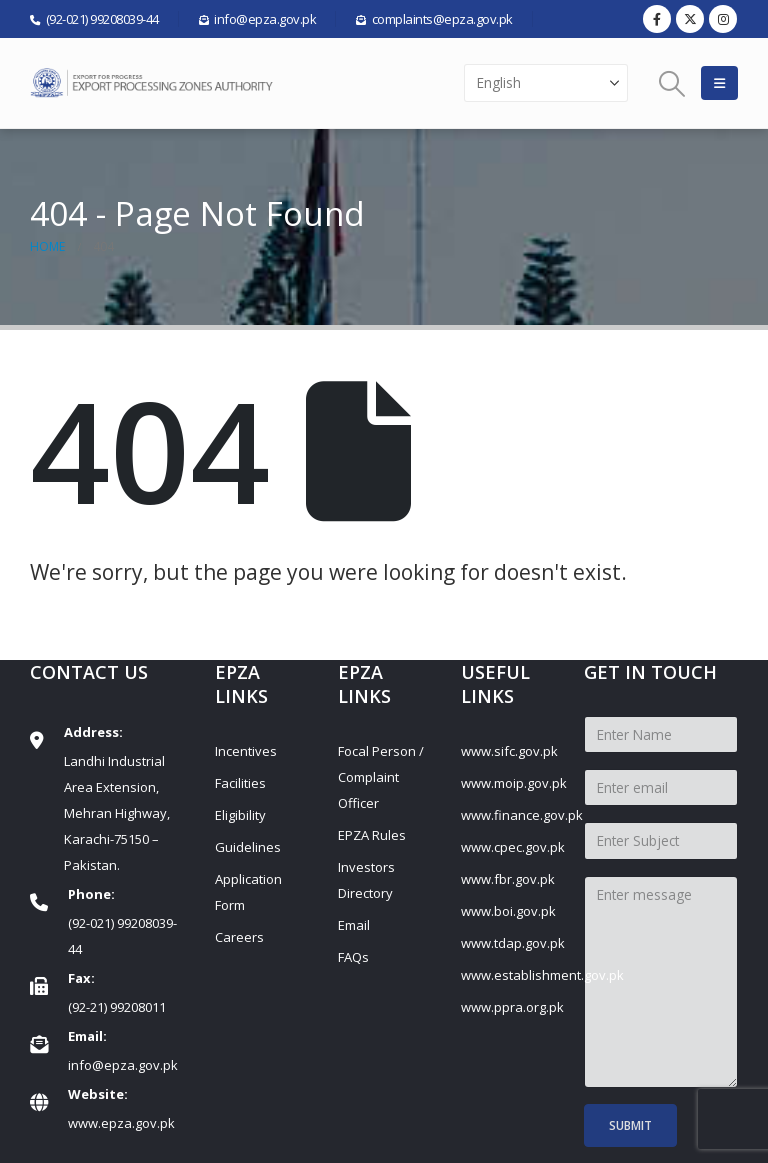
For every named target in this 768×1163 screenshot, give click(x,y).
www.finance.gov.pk (522, 815)
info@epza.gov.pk (123, 1065)
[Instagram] (723, 19)
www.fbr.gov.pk (508, 879)
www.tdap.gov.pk (513, 943)
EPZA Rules (372, 835)
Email (354, 925)
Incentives (246, 751)
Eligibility (240, 815)
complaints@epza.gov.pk (442, 19)
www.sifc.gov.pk (509, 751)
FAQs (353, 957)
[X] (690, 19)
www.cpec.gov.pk (513, 847)
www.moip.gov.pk (514, 783)
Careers (239, 937)
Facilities (240, 783)
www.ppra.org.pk (512, 1007)
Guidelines (248, 847)
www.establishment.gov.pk (542, 975)
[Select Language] (546, 82)
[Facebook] (657, 19)
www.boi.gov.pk (508, 911)
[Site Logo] (155, 83)
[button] (672, 83)
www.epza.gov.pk (121, 1123)
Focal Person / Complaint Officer (381, 777)
